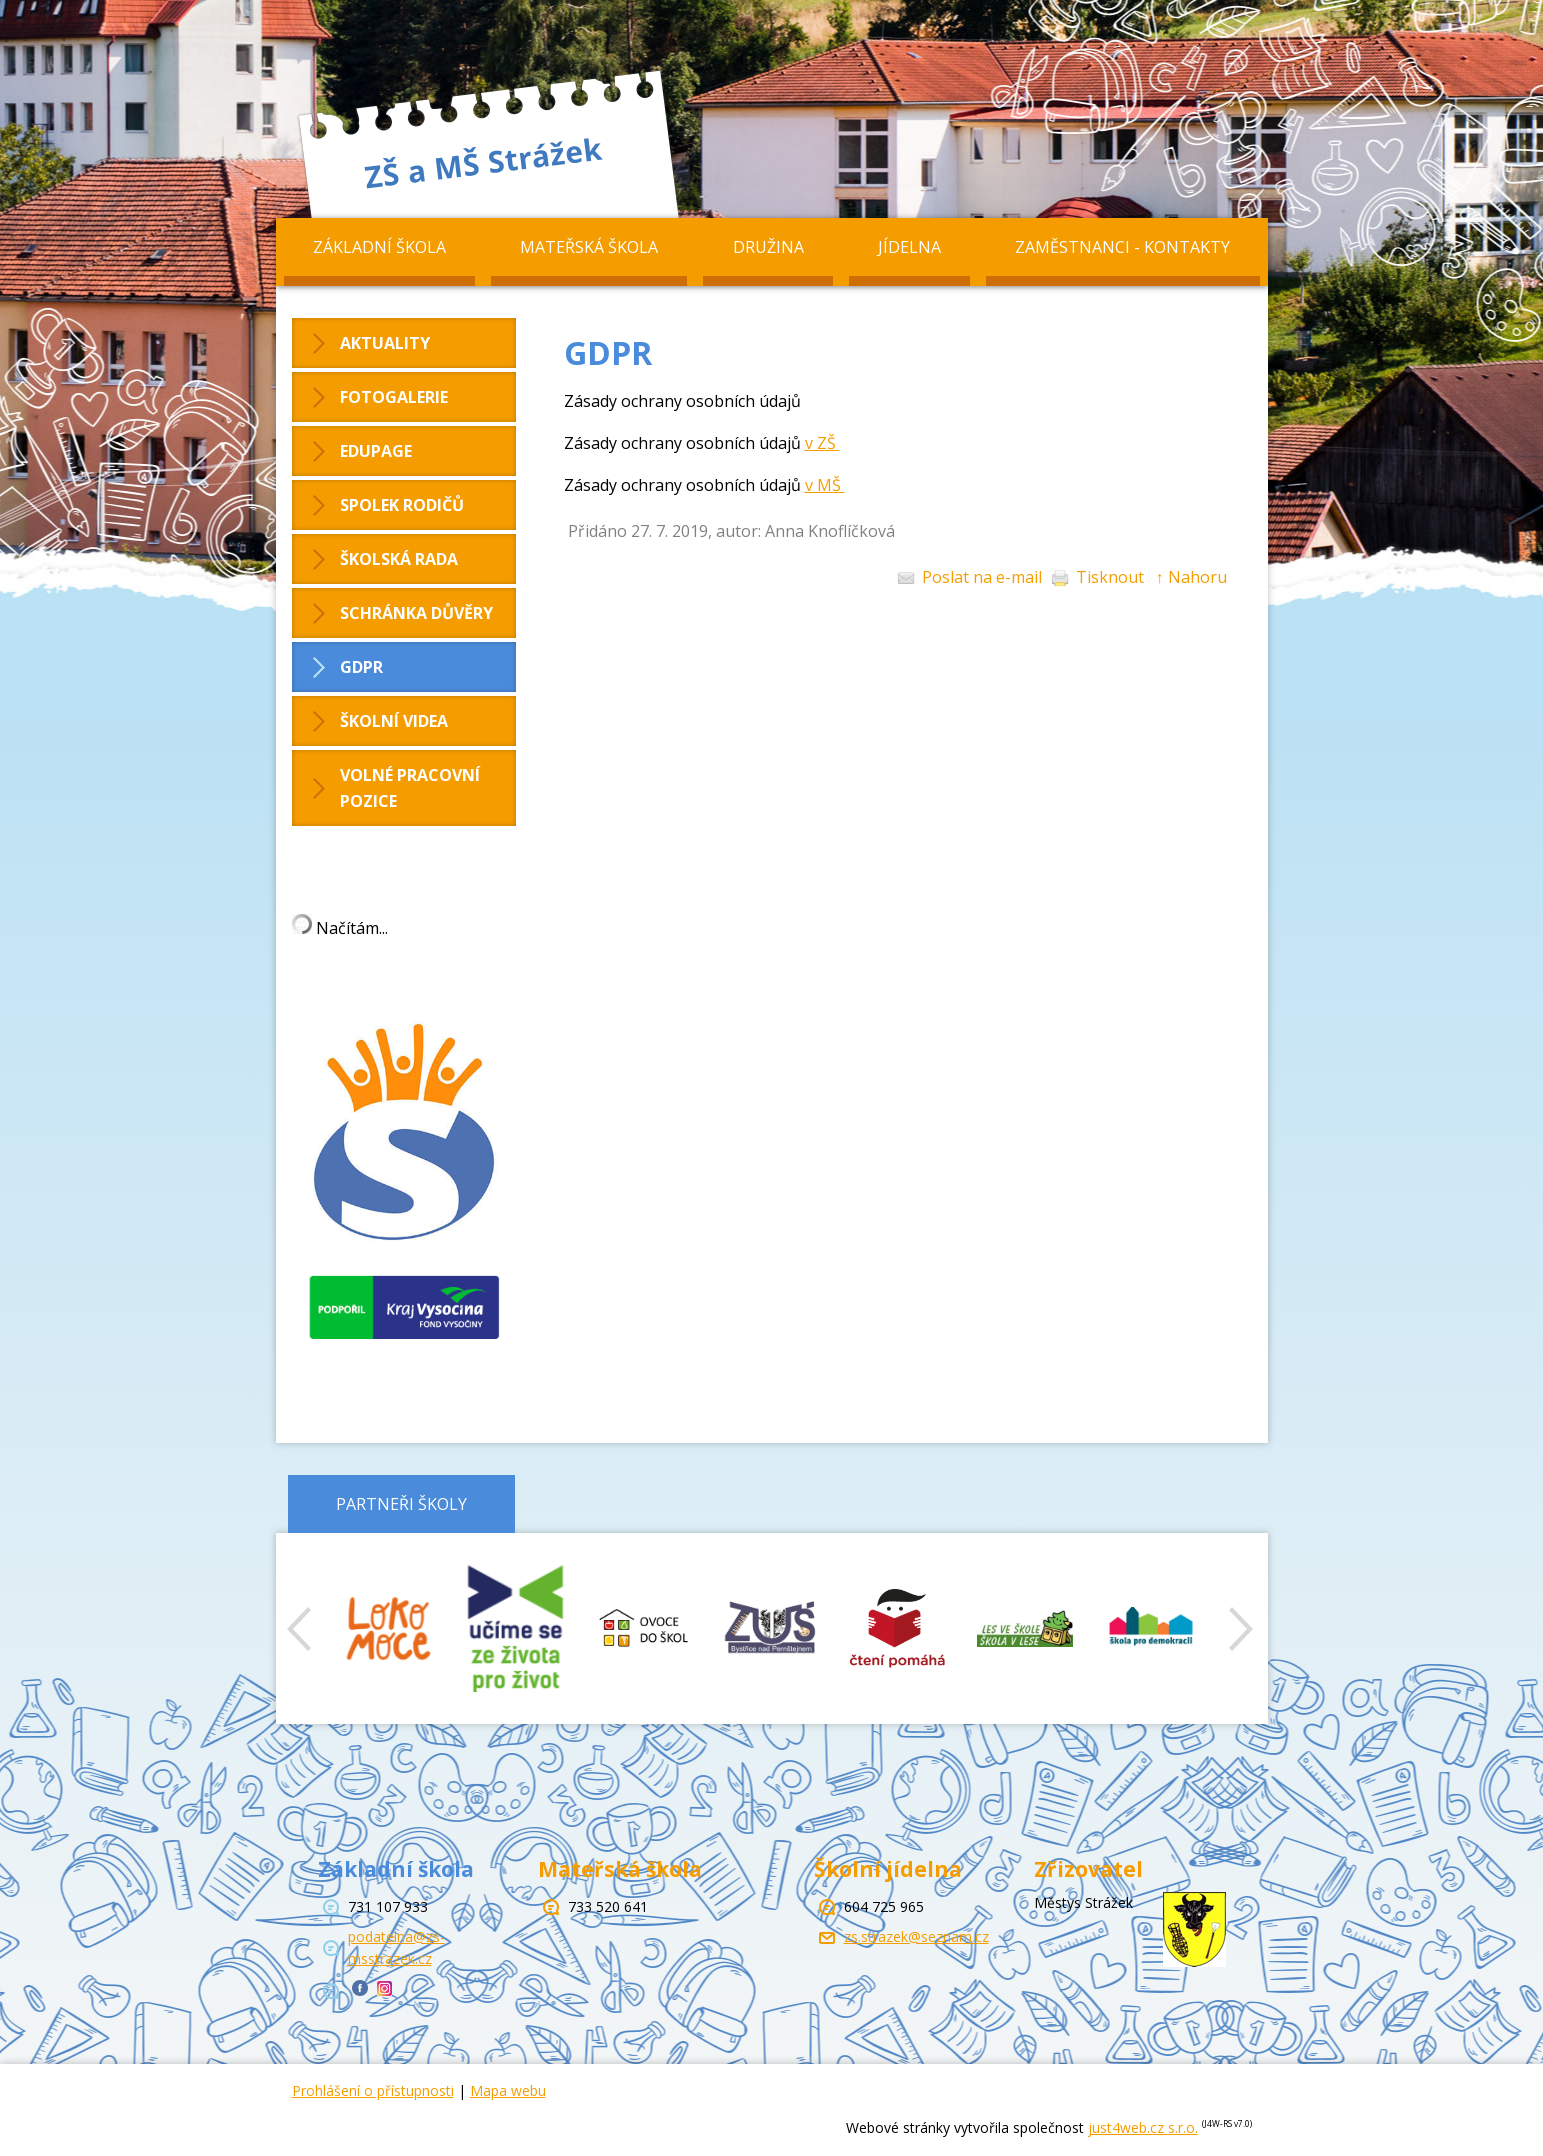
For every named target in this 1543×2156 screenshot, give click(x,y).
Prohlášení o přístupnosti (373, 2090)
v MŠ (825, 485)
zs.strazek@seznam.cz (916, 1936)
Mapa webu (508, 2090)
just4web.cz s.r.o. (1143, 2127)
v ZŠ (820, 443)
